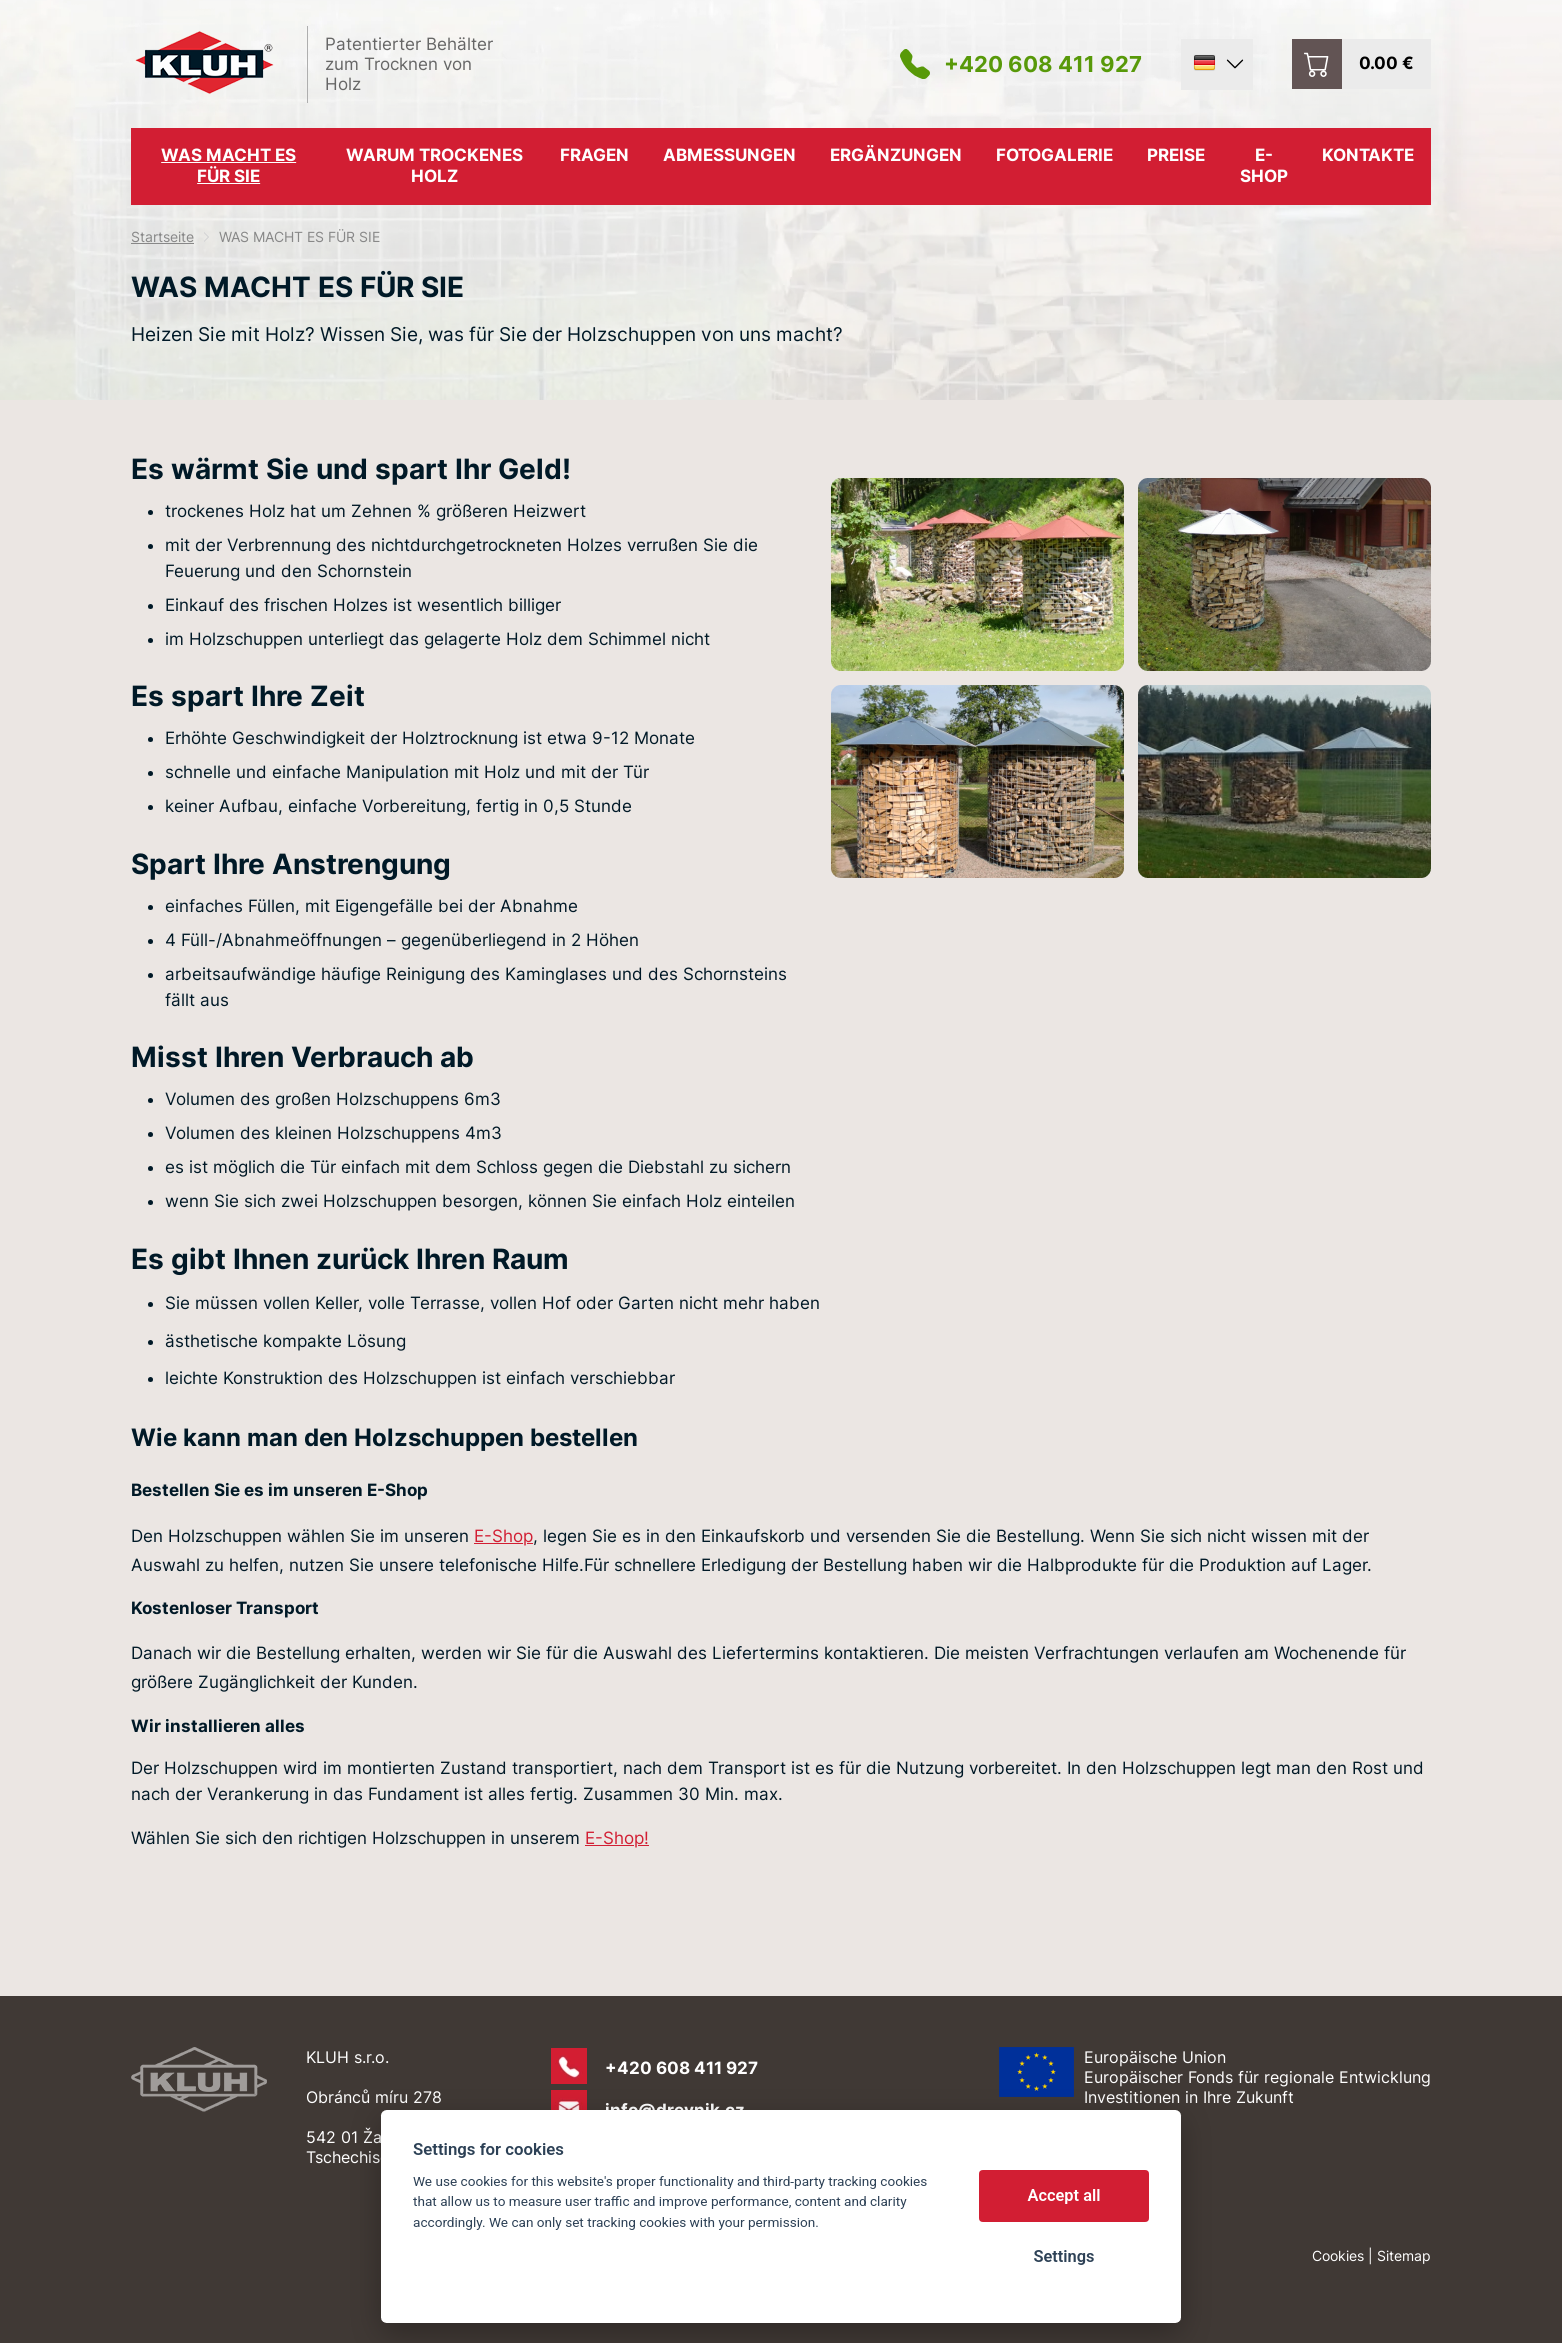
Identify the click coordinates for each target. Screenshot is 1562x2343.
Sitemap (1404, 2255)
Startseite (162, 237)
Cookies (1338, 2255)
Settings (1063, 2256)
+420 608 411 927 (1043, 64)
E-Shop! (617, 1838)
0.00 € (1386, 63)
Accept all (1064, 2195)
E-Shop (503, 1536)
